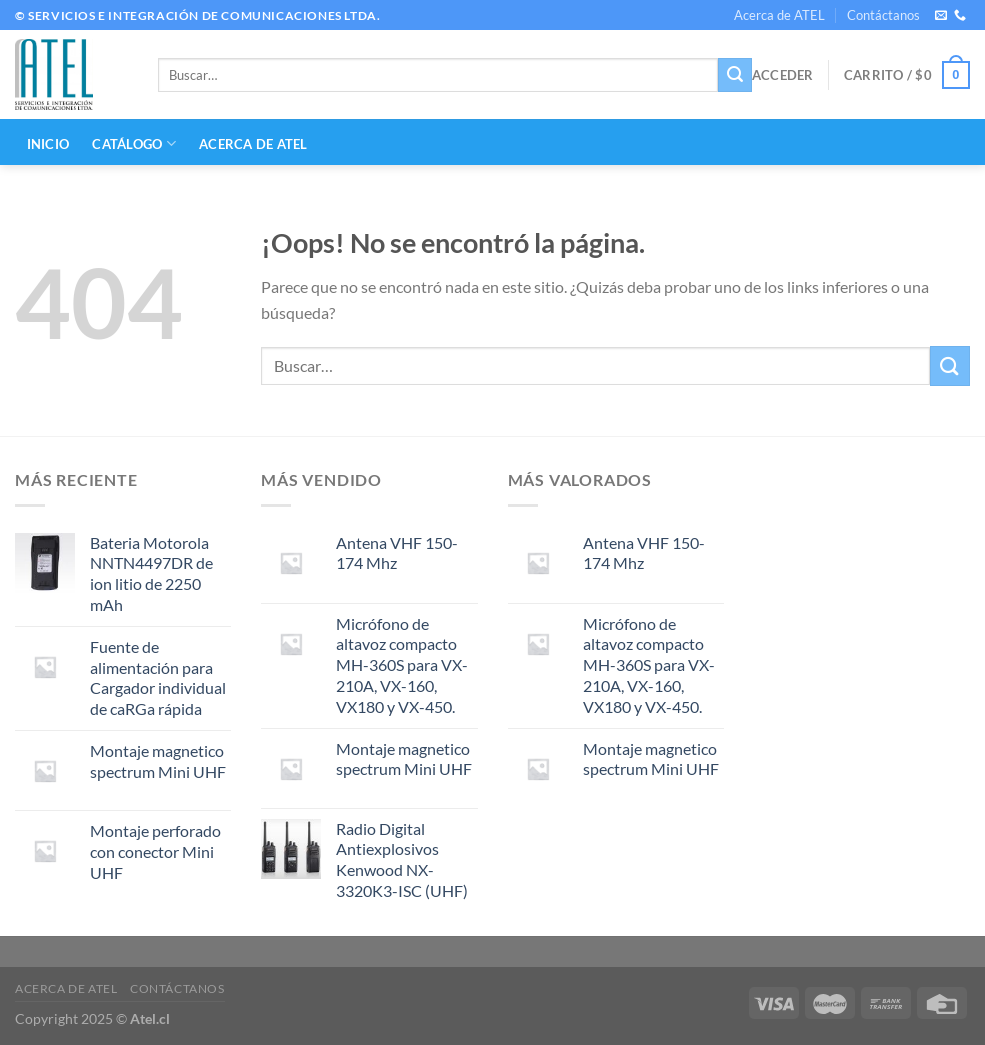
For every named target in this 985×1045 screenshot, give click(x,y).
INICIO (48, 144)
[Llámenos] (960, 16)
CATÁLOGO (134, 143)
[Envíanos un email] (941, 16)
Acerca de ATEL (779, 15)
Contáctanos (883, 15)
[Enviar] (735, 75)
